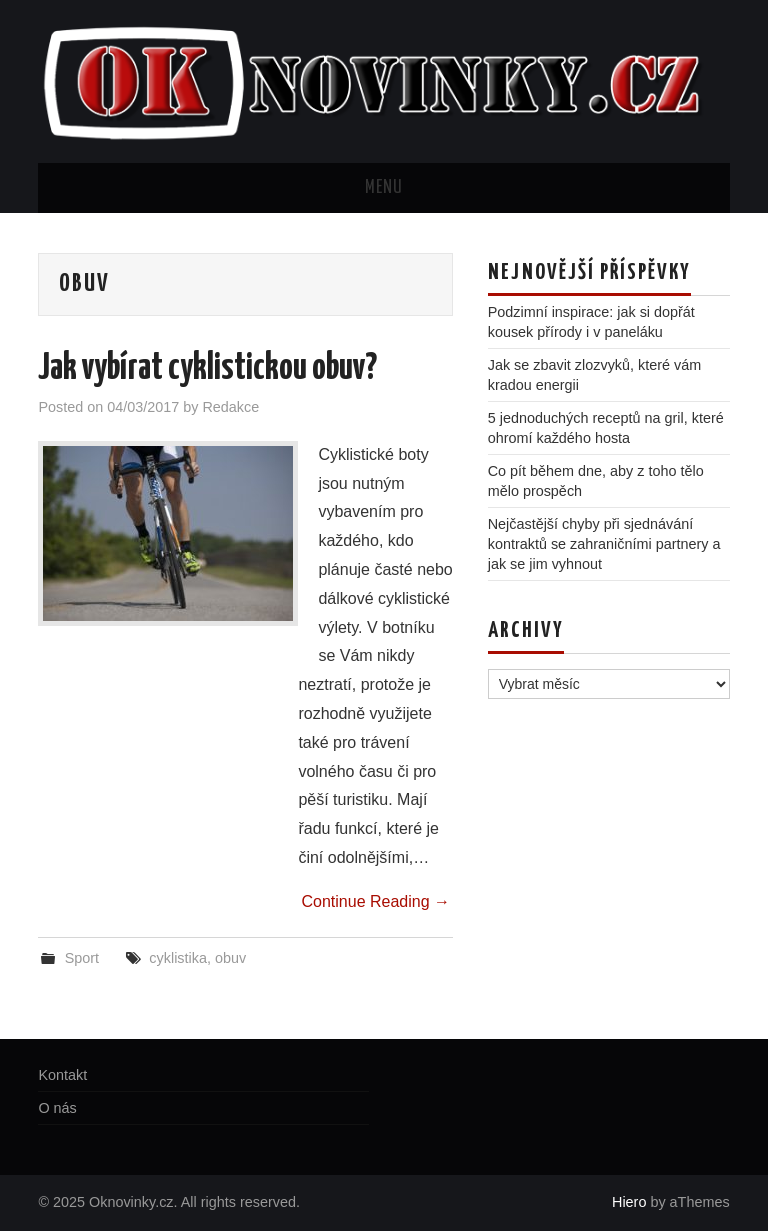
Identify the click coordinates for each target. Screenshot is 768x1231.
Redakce (230, 407)
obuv (230, 958)
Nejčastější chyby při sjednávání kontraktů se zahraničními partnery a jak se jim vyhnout (604, 544)
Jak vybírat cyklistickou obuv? (207, 369)
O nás (57, 1108)
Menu (384, 188)
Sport (82, 958)
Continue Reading (375, 901)
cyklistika (178, 958)
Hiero (629, 1202)
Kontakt (62, 1075)
